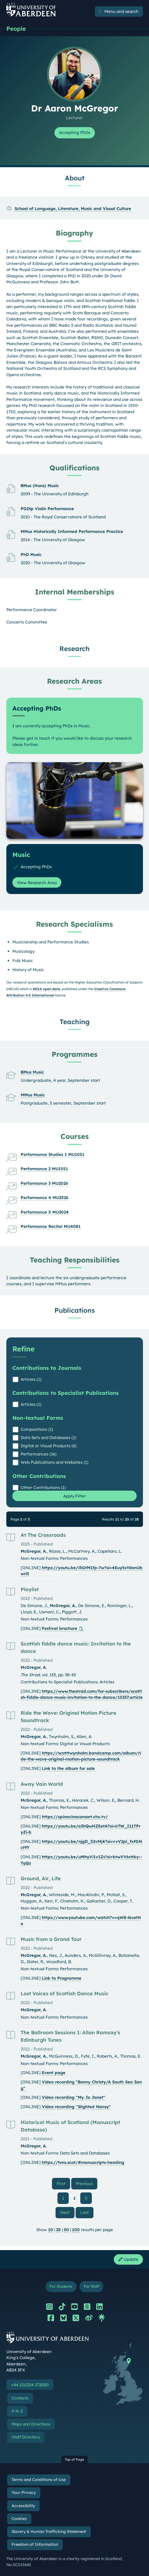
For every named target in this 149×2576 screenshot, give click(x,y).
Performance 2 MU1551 (44, 1168)
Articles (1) (31, 1379)
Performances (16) (38, 1454)
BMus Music (32, 1072)
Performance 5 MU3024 (45, 1212)
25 (58, 2229)
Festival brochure (59, 1628)
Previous (86, 2183)
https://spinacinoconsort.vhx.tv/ (75, 1816)
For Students (61, 2286)
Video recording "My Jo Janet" (73, 2097)
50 (66, 2229)
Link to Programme (61, 1978)
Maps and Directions (31, 2424)
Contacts (20, 2398)
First (63, 2183)
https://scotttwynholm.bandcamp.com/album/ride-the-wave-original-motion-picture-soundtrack (81, 1756)
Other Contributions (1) (43, 1487)
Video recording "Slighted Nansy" (76, 2106)
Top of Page (74, 2459)
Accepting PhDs (74, 132)
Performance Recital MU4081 (51, 1226)
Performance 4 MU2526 (44, 1197)
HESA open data (46, 989)
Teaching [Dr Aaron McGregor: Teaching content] (75, 1022)
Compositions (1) (37, 1429)
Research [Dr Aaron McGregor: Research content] (74, 648)
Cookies (19, 2518)
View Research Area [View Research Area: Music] (37, 882)
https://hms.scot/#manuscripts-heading (83, 2162)
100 (76, 2229)
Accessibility (23, 2505)
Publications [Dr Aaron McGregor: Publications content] (74, 1310)
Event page (53, 2072)
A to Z (17, 2411)
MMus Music (33, 1094)
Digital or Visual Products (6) (48, 1445)
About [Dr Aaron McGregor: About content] (74, 178)
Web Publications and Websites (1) (54, 1462)
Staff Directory (26, 2437)
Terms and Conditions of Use (39, 2479)
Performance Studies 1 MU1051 (52, 1154)
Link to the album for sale (68, 1768)
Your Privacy (24, 2492)
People (16, 28)
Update (128, 2259)
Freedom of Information (35, 2544)
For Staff (91, 2286)
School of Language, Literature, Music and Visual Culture (73, 208)
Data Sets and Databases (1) (48, 1437)
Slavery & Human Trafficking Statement (49, 2531)
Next (67, 2212)
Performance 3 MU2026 (44, 1183)
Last (86, 2212)
